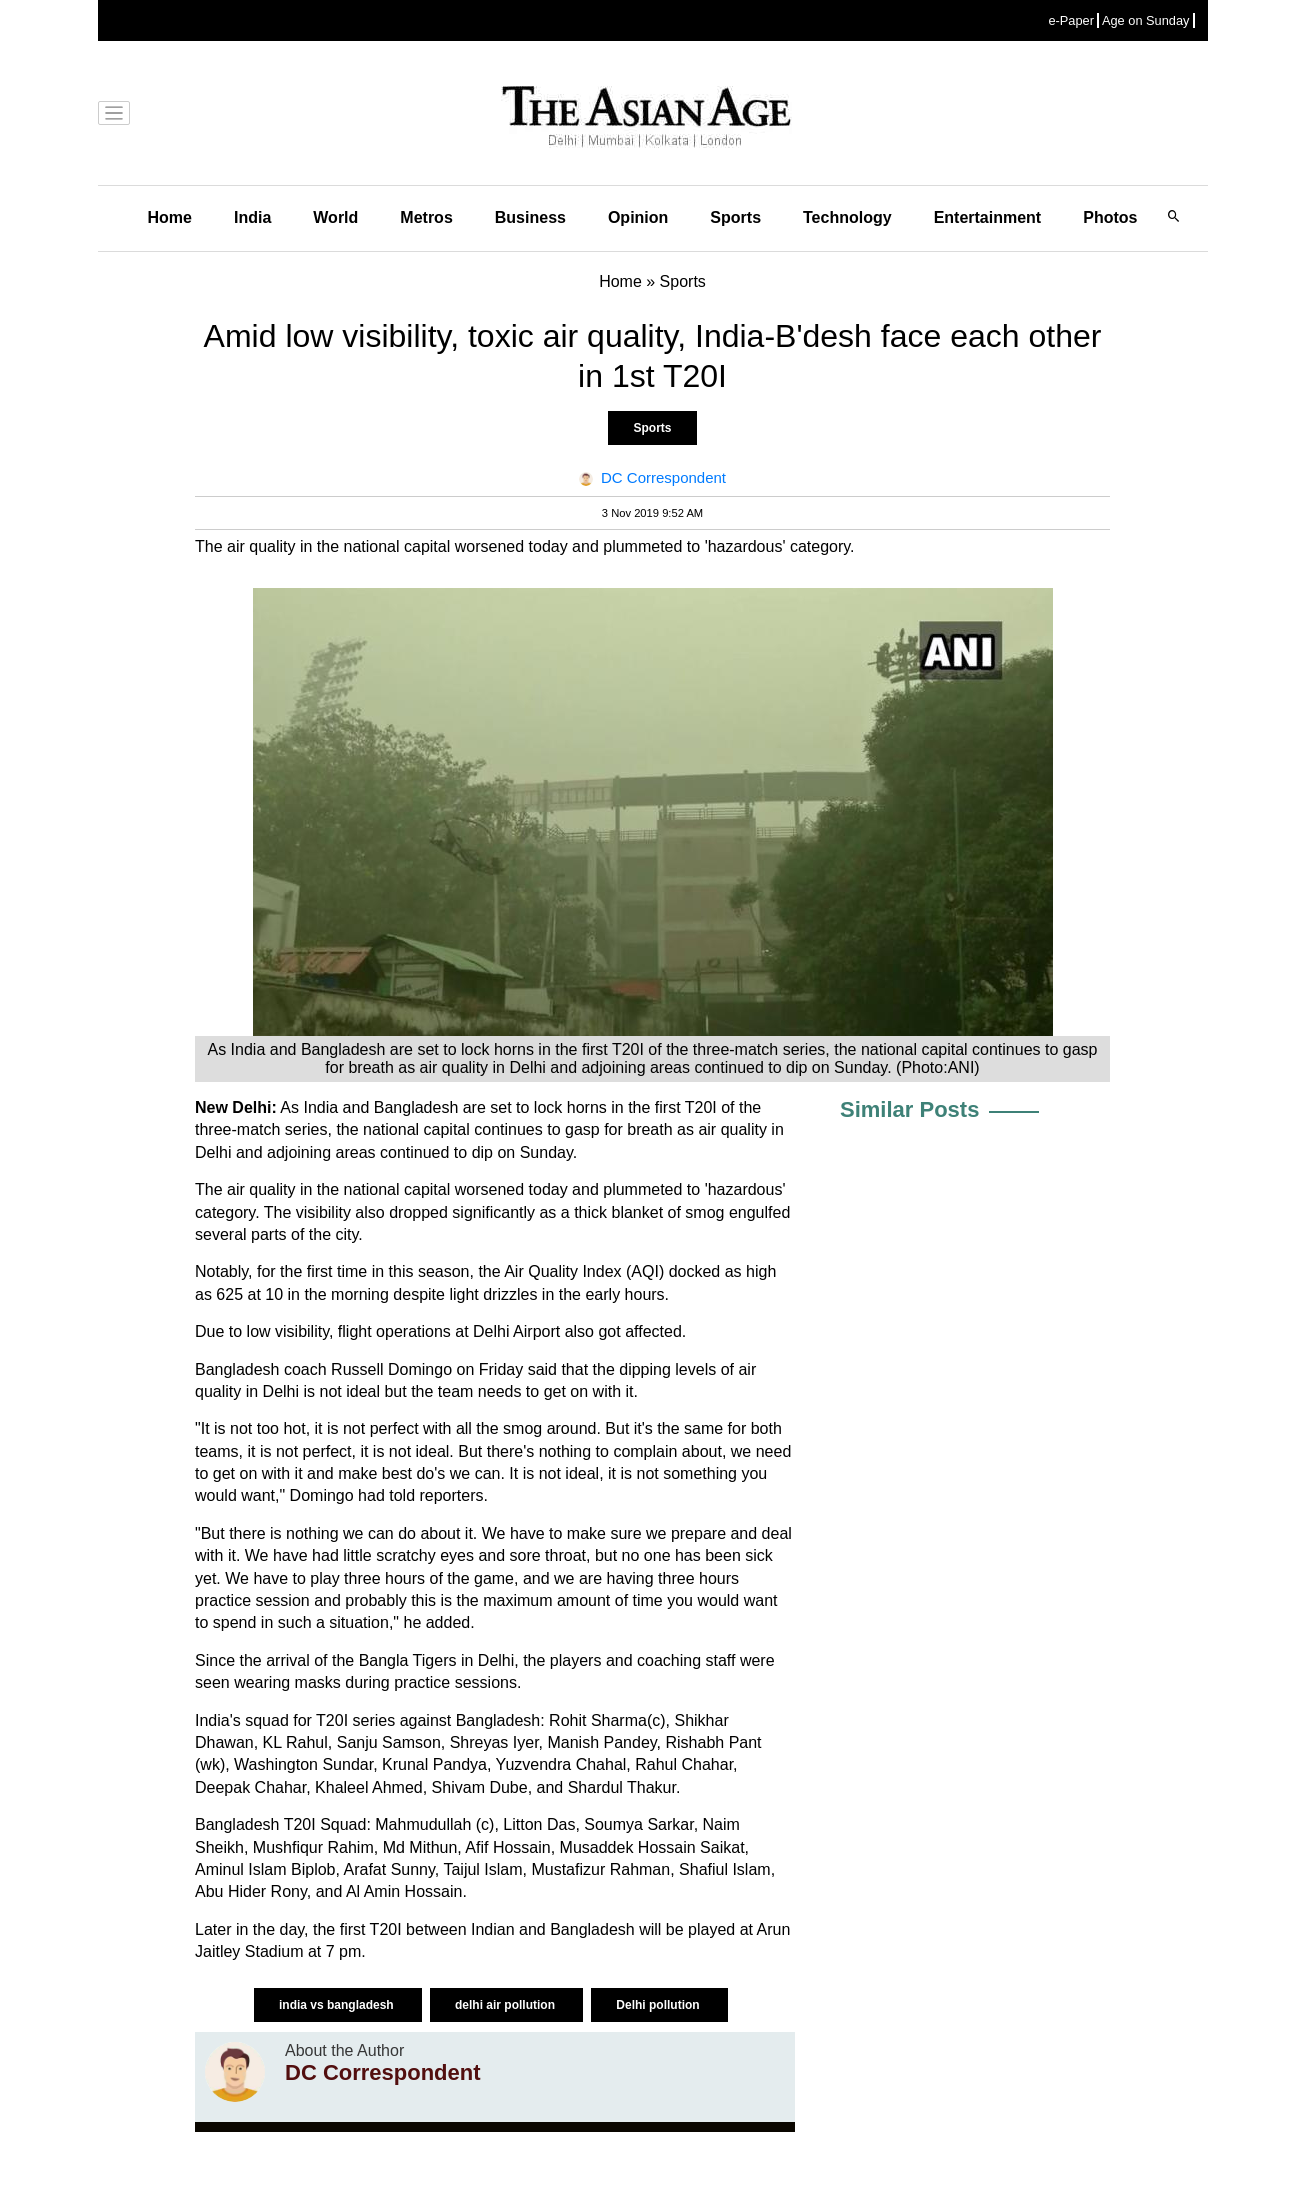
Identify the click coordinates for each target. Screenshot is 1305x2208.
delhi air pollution (506, 2005)
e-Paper (1071, 20)
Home (170, 217)
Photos (1110, 217)
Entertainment (988, 217)
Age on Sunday (1146, 20)
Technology (847, 217)
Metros (426, 217)
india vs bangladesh (338, 2005)
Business (530, 217)
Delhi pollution (659, 2005)
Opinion (638, 217)
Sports (735, 217)
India (252, 217)
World (335, 217)
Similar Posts (909, 1109)
